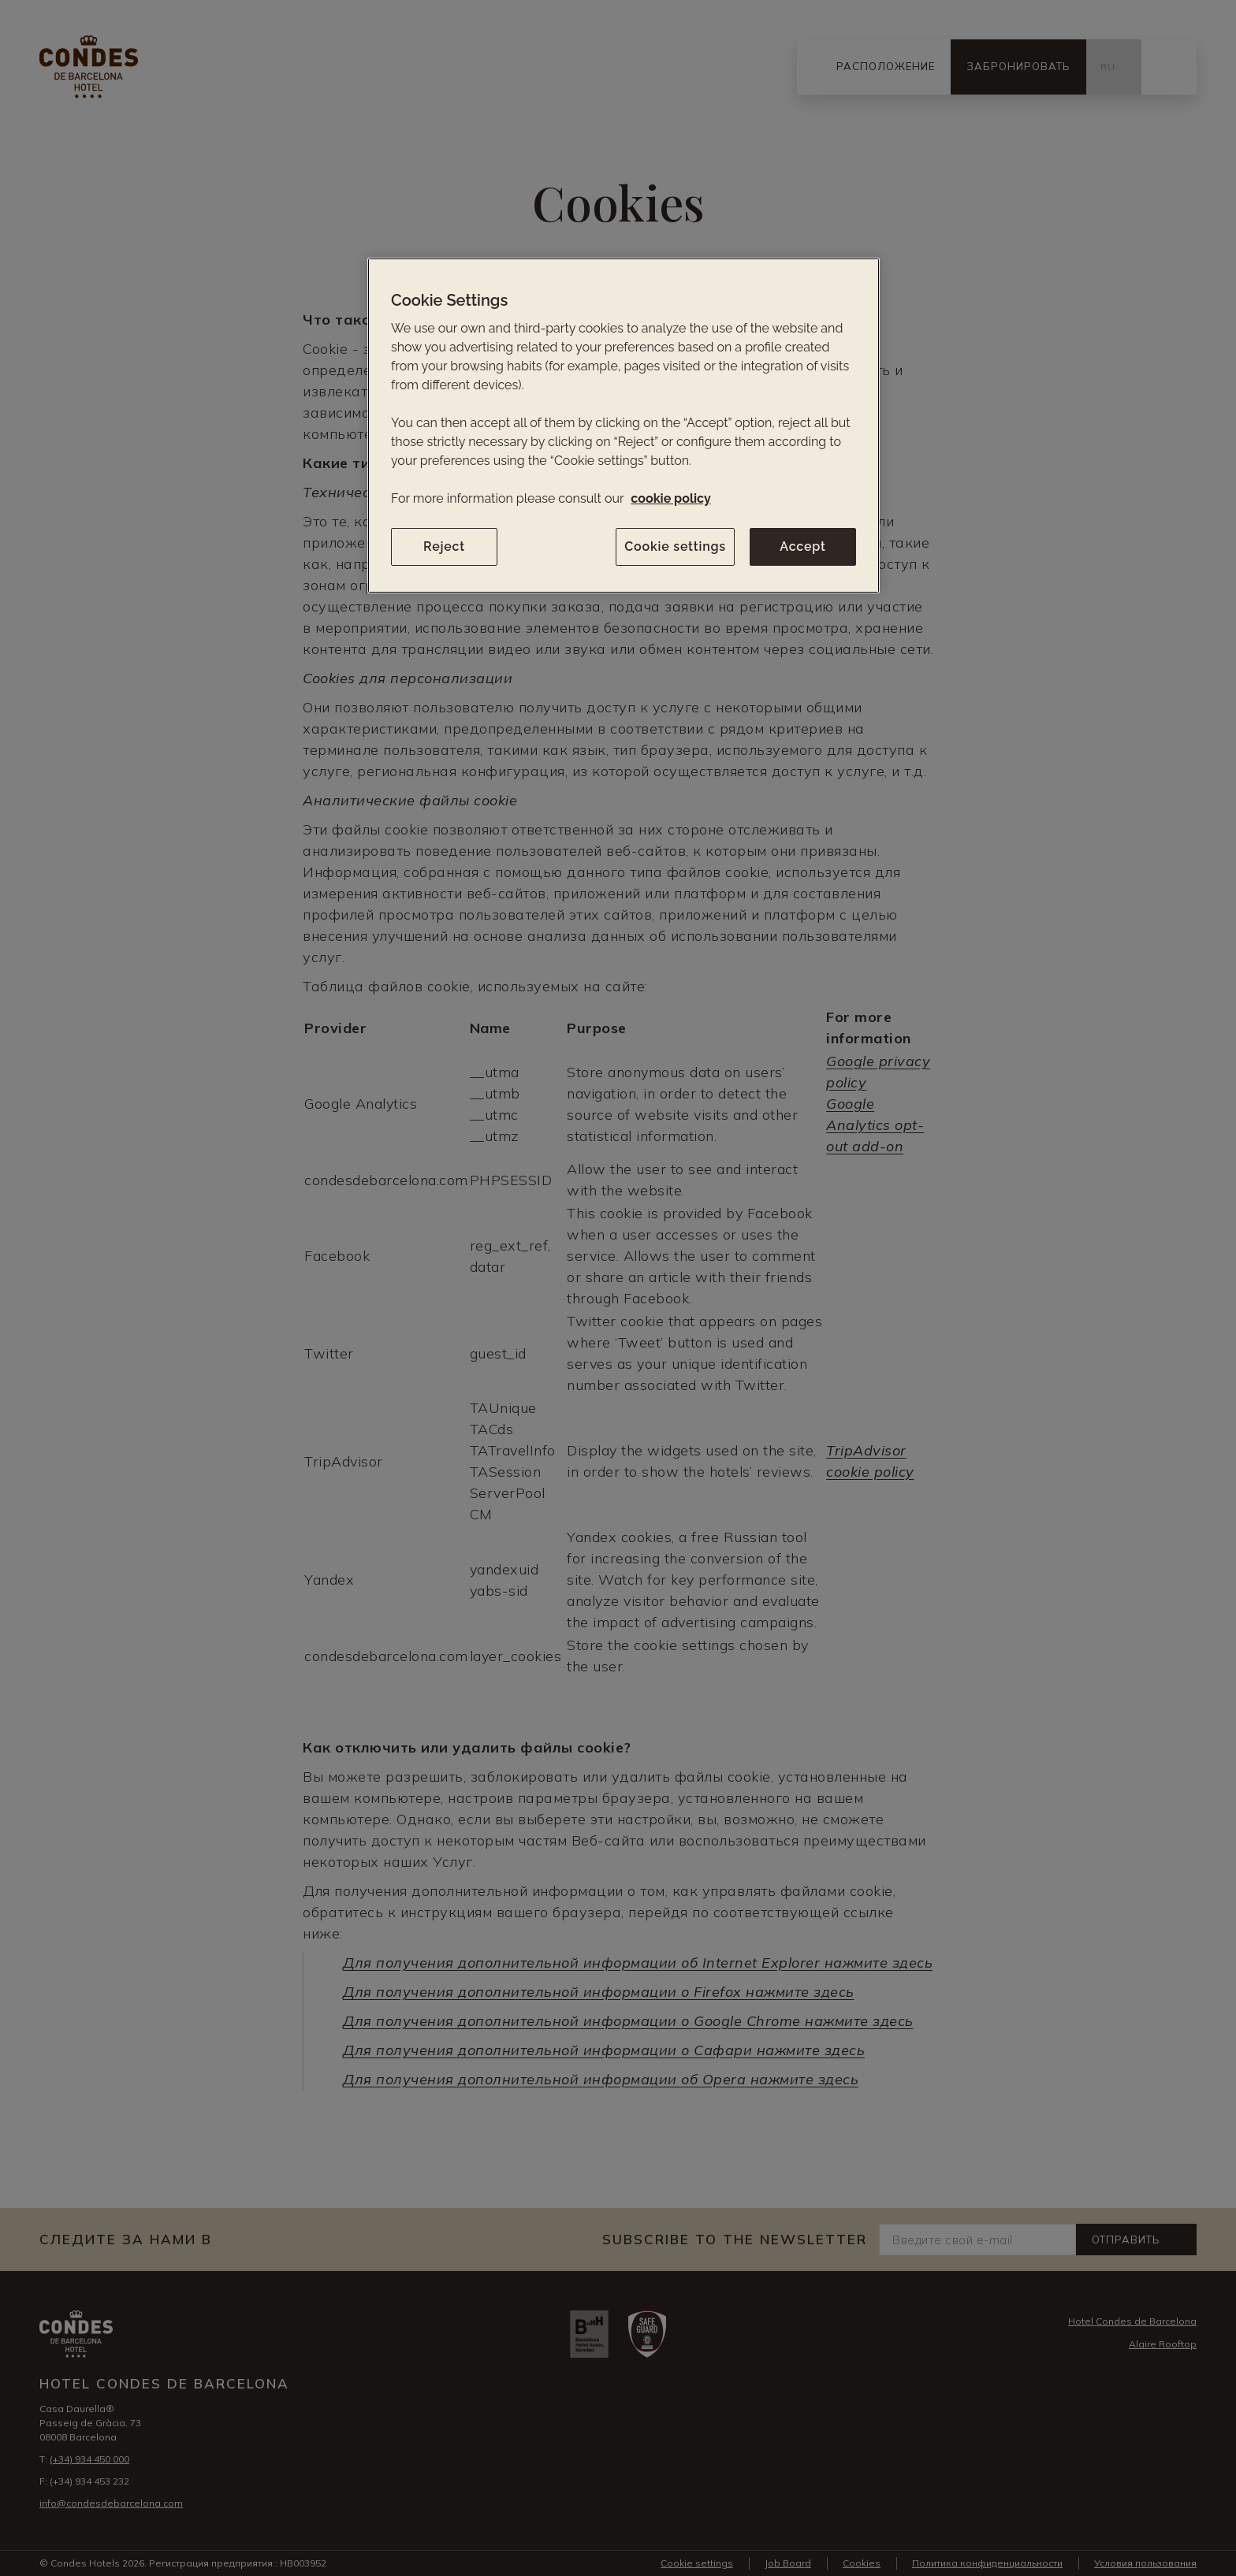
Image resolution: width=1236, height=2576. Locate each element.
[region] (623, 425)
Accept (802, 546)
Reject (444, 546)
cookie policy (670, 498)
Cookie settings (675, 546)
